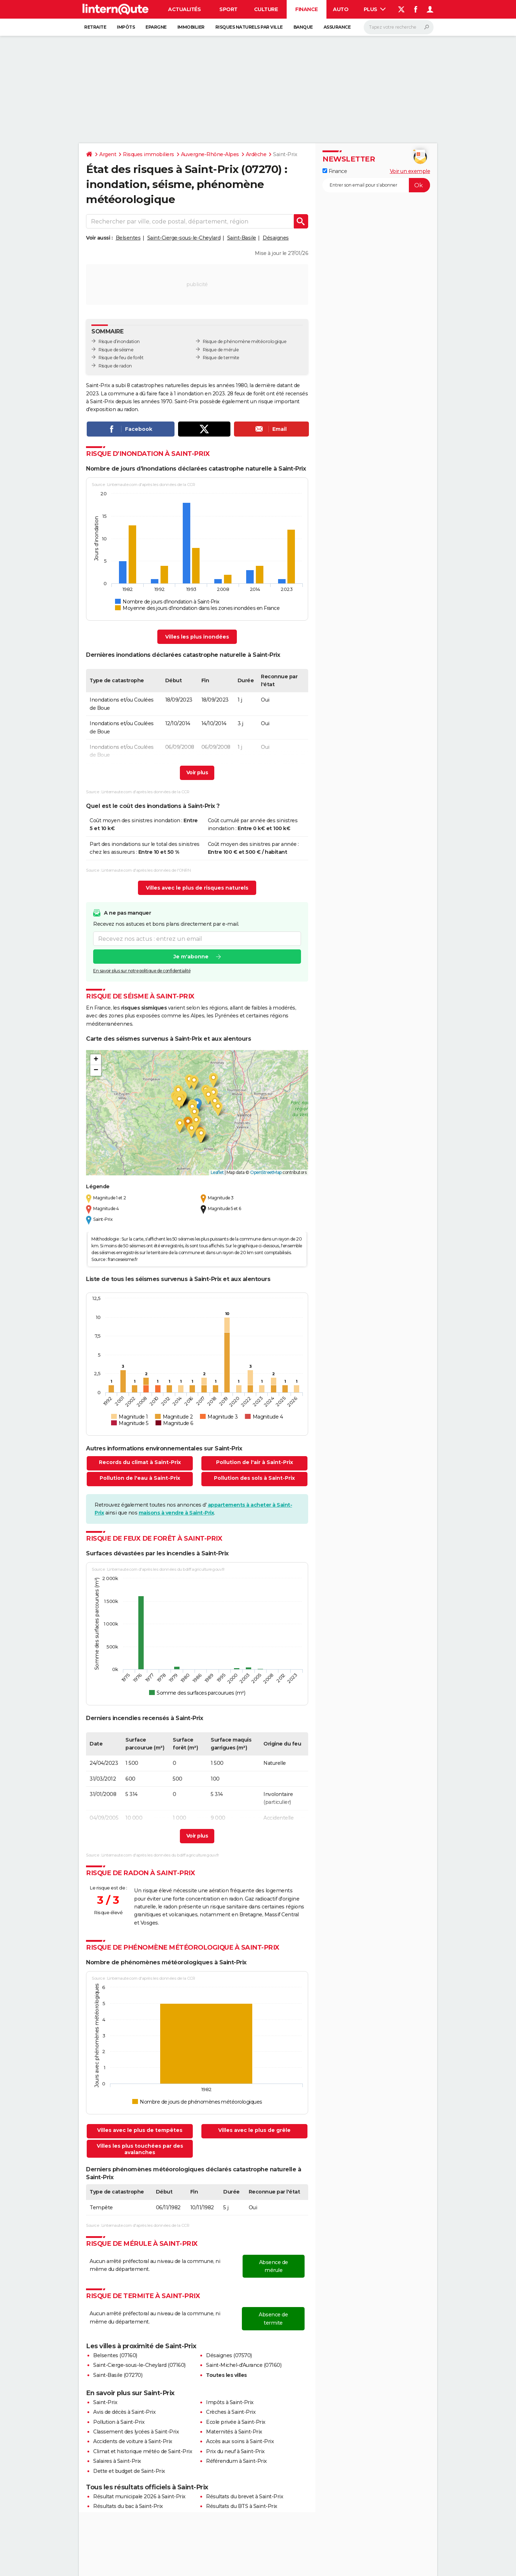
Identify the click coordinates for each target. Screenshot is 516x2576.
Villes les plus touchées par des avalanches (140, 2149)
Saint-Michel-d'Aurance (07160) (243, 2365)
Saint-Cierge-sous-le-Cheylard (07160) (139, 2365)
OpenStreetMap (266, 1172)
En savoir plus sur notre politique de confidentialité (142, 971)
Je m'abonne (191, 957)
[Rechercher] (399, 27)
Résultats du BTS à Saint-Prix (241, 2506)
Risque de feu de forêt (121, 357)
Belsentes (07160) (115, 2355)
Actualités (184, 9)
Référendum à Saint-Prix (236, 2461)
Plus (375, 9)
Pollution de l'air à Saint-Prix (254, 1462)
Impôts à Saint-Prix (230, 2402)
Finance (306, 9)
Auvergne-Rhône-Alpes (210, 154)
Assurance (337, 27)
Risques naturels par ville (249, 27)
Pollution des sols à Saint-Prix (254, 1478)
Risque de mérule (221, 349)
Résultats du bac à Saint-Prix (128, 2506)
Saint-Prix (105, 2402)
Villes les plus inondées (197, 637)
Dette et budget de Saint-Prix (129, 2471)
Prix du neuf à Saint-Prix (235, 2451)
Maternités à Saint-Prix (234, 2431)
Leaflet (217, 1172)
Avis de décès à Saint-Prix (124, 2412)
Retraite (95, 27)
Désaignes (276, 238)
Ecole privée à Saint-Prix (236, 2422)
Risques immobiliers (148, 154)
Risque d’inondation (119, 341)
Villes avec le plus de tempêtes (139, 2130)
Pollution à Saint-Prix (118, 2422)
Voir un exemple (410, 171)
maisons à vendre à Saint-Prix (176, 1513)
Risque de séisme (116, 349)
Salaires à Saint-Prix (117, 2461)
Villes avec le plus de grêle (254, 2130)
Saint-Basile (241, 238)
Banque (303, 27)
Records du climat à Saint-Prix (140, 1462)
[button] (197, 1105)
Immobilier (191, 27)
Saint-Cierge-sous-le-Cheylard (184, 238)
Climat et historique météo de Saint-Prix (142, 2451)
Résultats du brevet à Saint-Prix (244, 2496)
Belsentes (128, 238)
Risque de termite (221, 357)
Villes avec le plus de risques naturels (197, 888)
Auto (340, 9)
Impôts (126, 27)
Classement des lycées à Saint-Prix (136, 2431)
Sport (228, 9)
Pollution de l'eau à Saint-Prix (140, 1478)
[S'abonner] (376, 185)
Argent (107, 154)
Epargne (156, 27)
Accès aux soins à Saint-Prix (240, 2441)
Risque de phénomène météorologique (244, 341)
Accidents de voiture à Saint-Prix (132, 2441)
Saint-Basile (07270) (117, 2375)
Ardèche (256, 154)
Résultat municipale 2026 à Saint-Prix (139, 2496)
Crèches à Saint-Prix (230, 2412)
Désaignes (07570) (229, 2355)
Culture (266, 9)
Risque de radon (115, 366)
